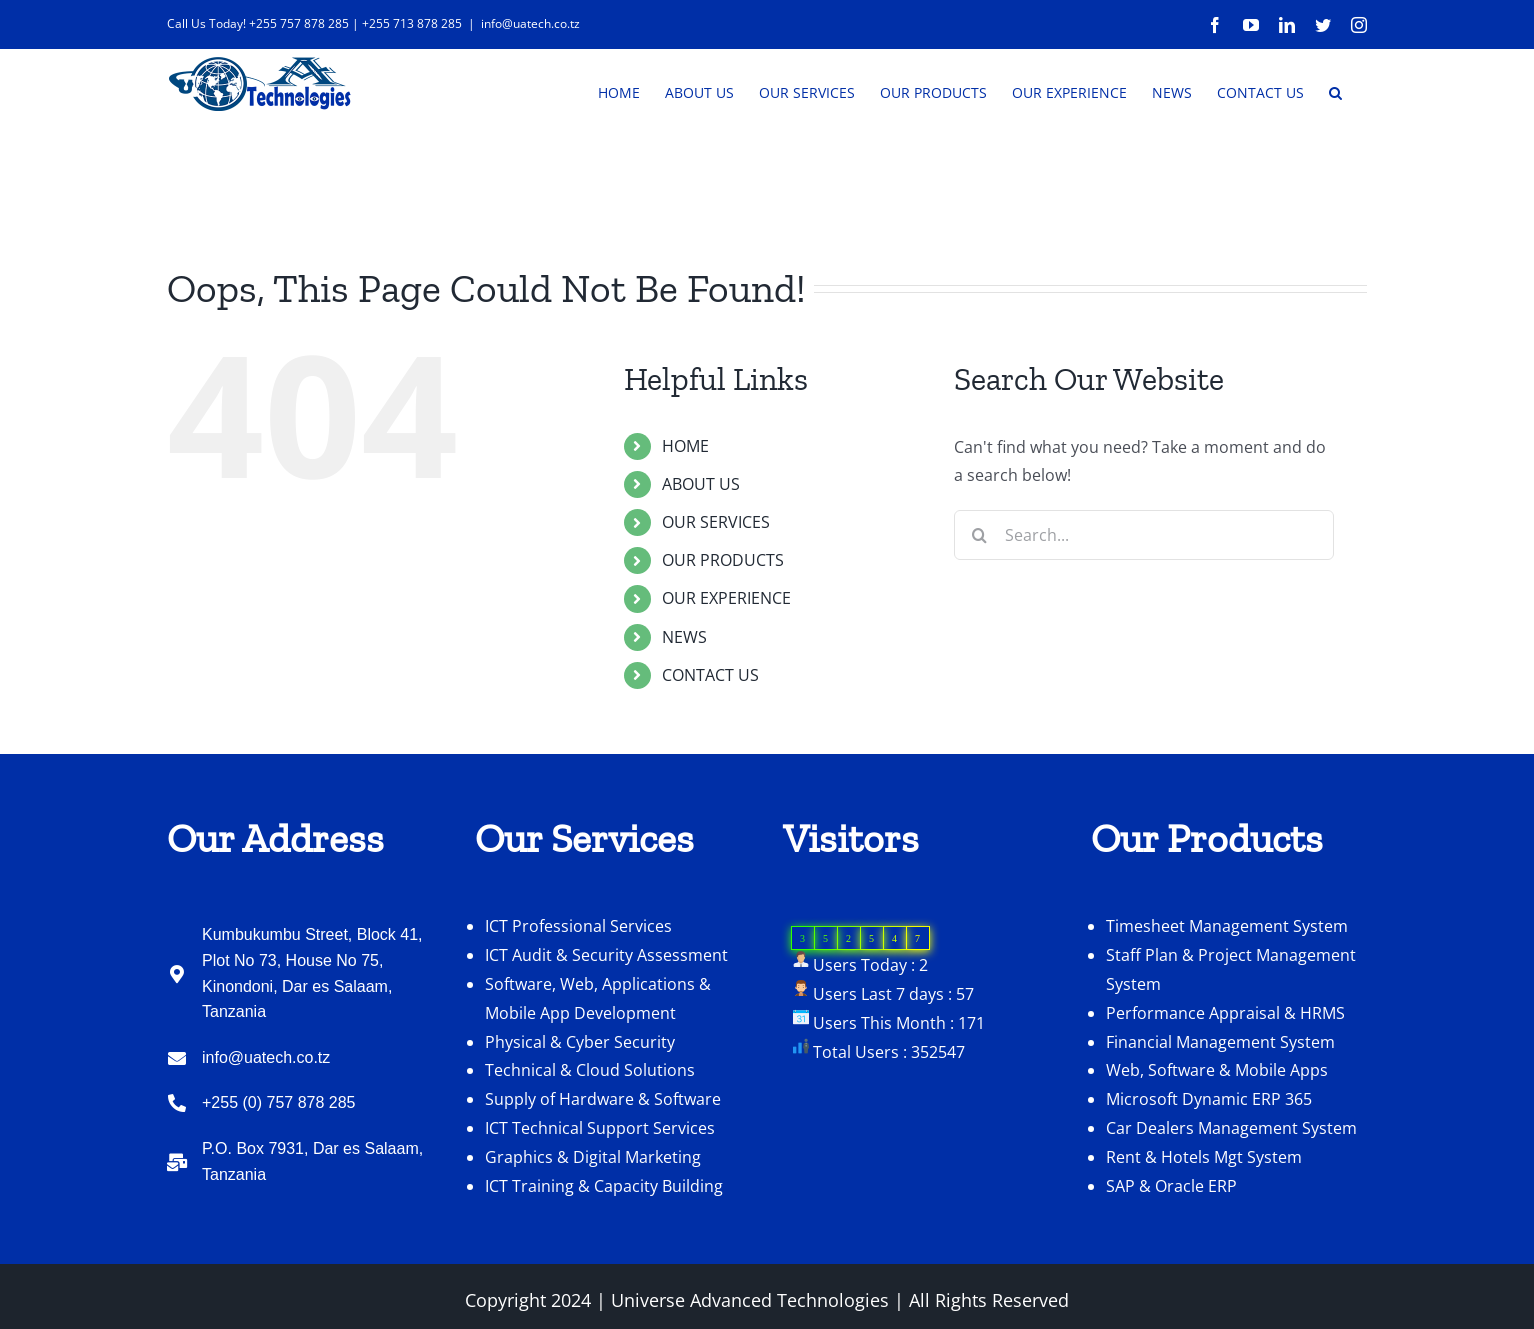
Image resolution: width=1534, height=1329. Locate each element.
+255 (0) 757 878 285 (278, 1102)
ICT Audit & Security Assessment (606, 955)
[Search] (979, 535)
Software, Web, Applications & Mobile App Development (598, 998)
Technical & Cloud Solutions (590, 1070)
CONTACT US (710, 675)
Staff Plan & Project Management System (1231, 969)
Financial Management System (1220, 1042)
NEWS (684, 637)
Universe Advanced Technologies (750, 1300)
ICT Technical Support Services (600, 1128)
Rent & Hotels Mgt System (1204, 1157)
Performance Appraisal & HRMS (1225, 1013)
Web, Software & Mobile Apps (1217, 1070)
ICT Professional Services (578, 926)
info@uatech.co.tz (530, 23)
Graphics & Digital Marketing (593, 1157)
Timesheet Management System (1227, 926)
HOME (685, 446)
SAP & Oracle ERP (1171, 1186)
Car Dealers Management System (1231, 1128)
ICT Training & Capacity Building (604, 1186)
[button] (1335, 91)
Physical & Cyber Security (580, 1042)
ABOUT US (701, 484)
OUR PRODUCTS (723, 560)
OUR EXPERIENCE (726, 598)
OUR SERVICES (716, 522)
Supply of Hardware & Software (603, 1099)
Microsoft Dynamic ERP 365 (1209, 1099)
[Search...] (1144, 535)
